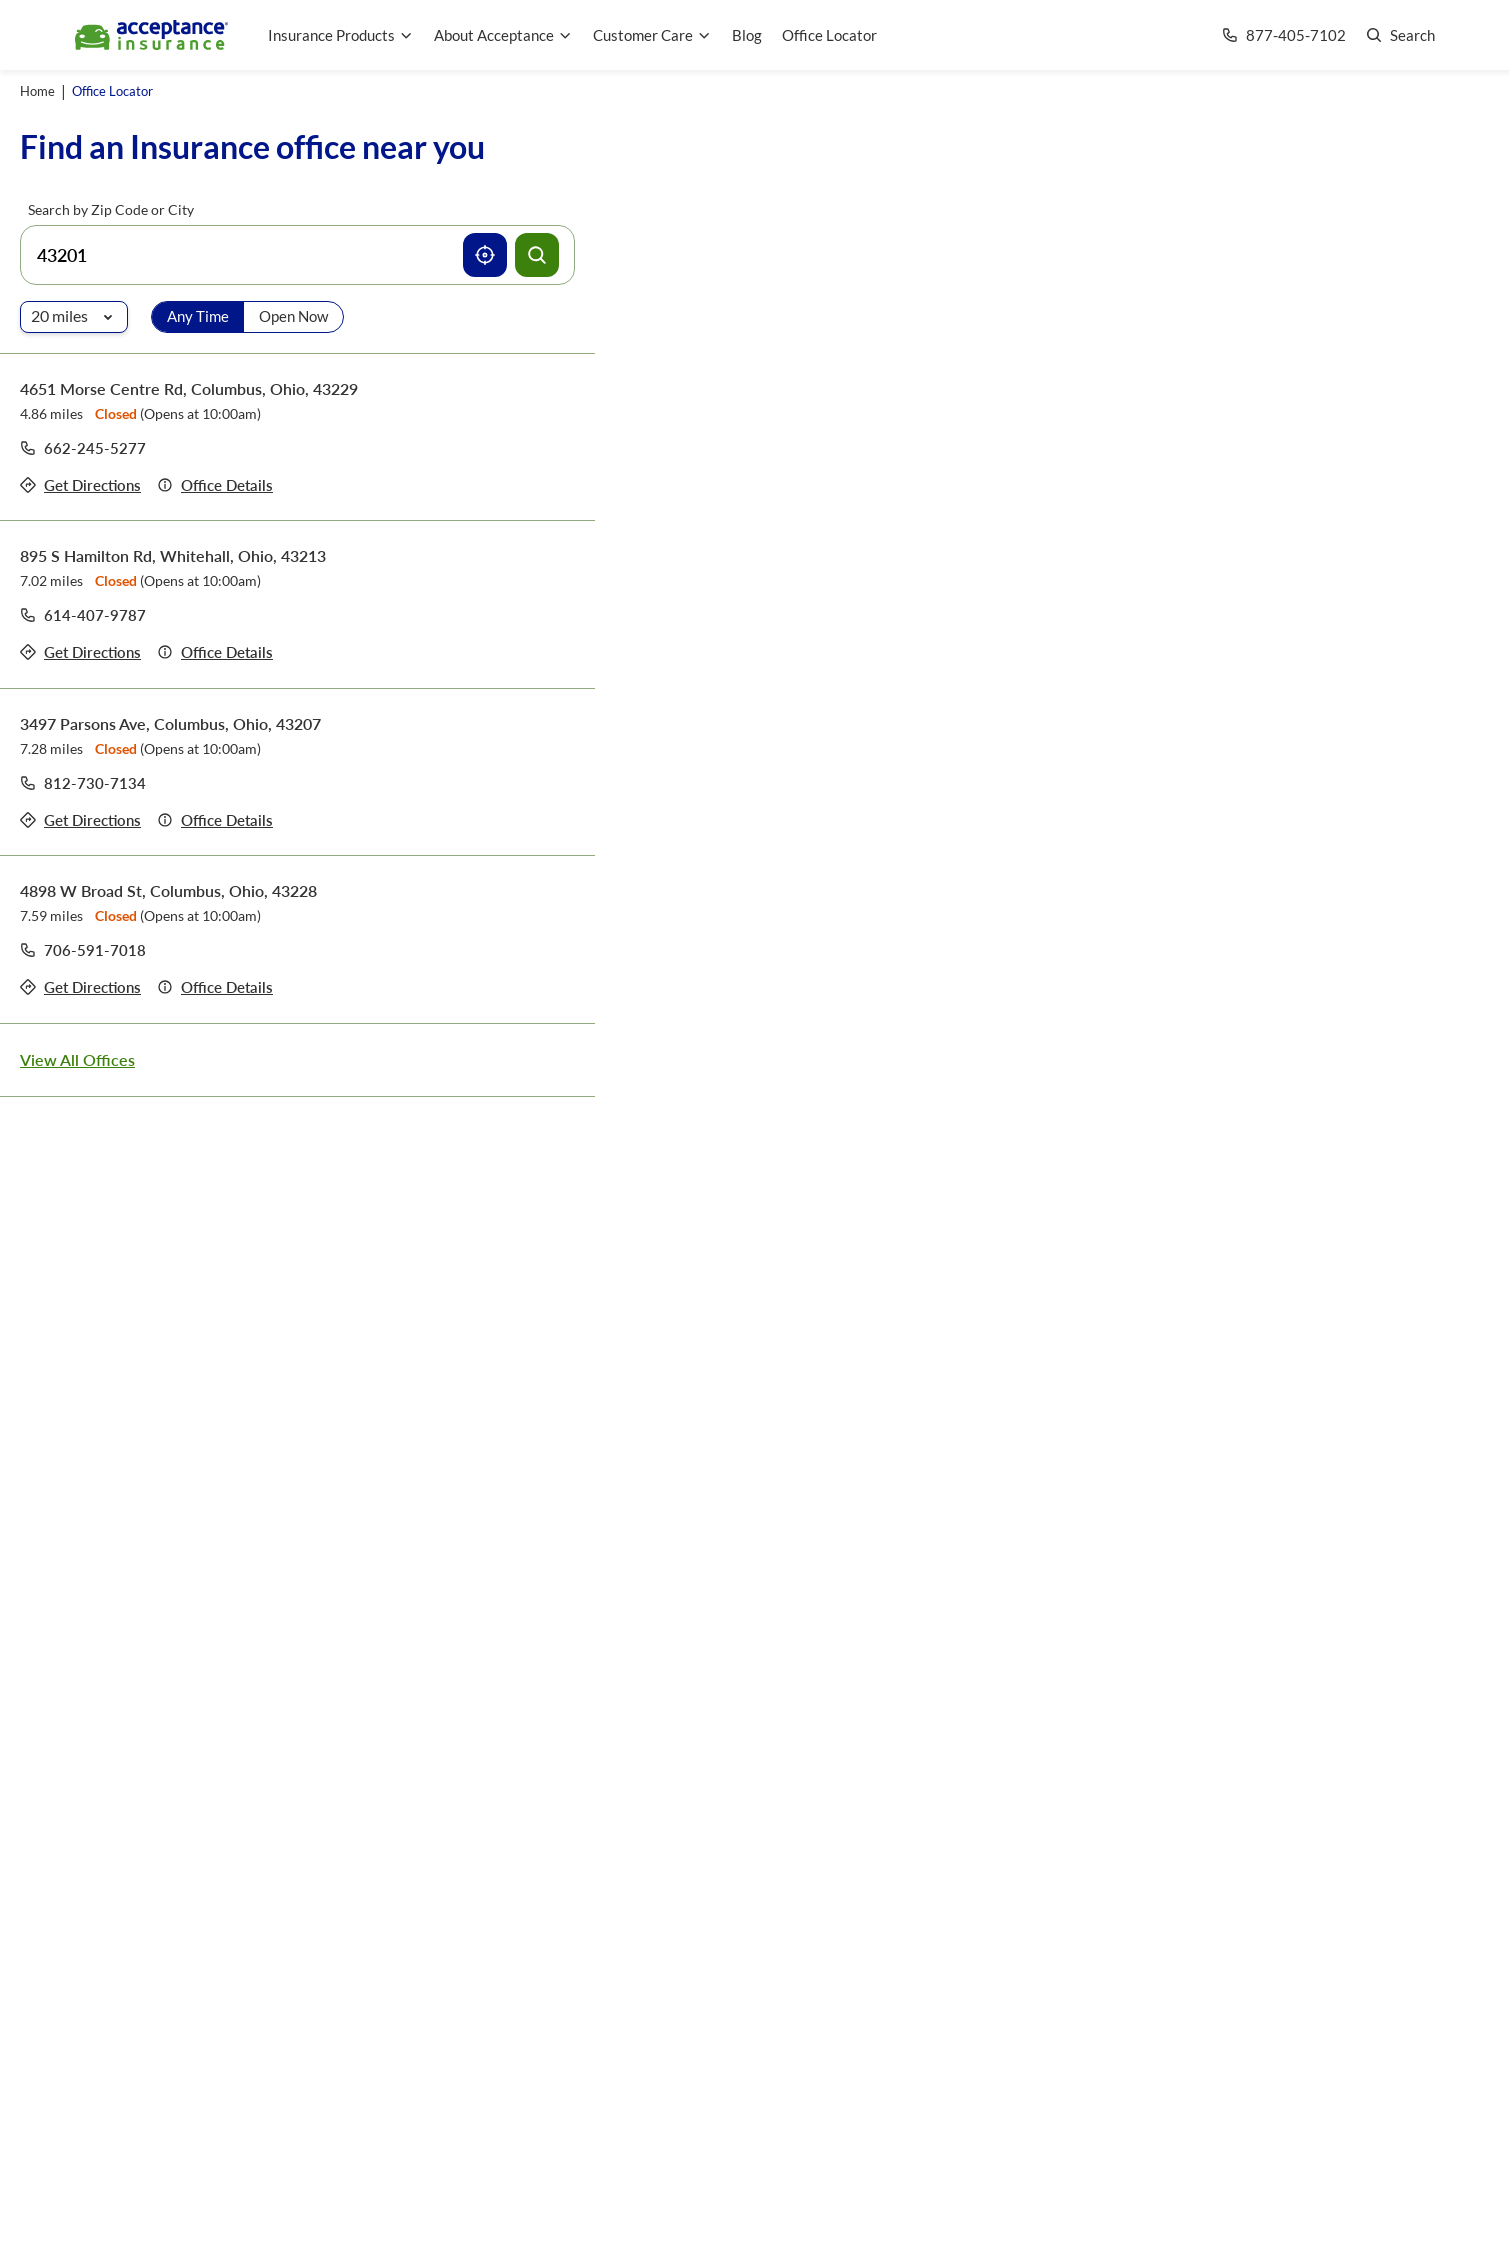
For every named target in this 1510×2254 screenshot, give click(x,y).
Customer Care (652, 35)
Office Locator (829, 35)
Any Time (198, 316)
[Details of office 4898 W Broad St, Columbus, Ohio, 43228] (215, 987)
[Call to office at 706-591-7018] (83, 950)
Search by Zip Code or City (111, 209)
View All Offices (77, 1059)
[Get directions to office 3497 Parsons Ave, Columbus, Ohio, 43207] (80, 820)
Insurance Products (341, 35)
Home (37, 91)
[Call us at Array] (1284, 35)
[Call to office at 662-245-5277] (83, 448)
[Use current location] (485, 255)
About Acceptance (503, 35)
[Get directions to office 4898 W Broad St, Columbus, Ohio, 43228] (80, 987)
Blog (747, 35)
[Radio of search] (74, 317)
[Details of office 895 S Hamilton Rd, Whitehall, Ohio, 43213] (215, 652)
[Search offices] (537, 255)
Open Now (293, 316)
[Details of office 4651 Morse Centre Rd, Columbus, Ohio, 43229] (215, 485)
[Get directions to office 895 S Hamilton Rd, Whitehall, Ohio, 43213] (80, 652)
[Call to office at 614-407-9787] (83, 615)
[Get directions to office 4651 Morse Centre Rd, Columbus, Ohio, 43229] (80, 485)
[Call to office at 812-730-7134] (83, 783)
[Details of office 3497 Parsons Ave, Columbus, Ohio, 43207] (215, 820)
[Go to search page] (1400, 35)
